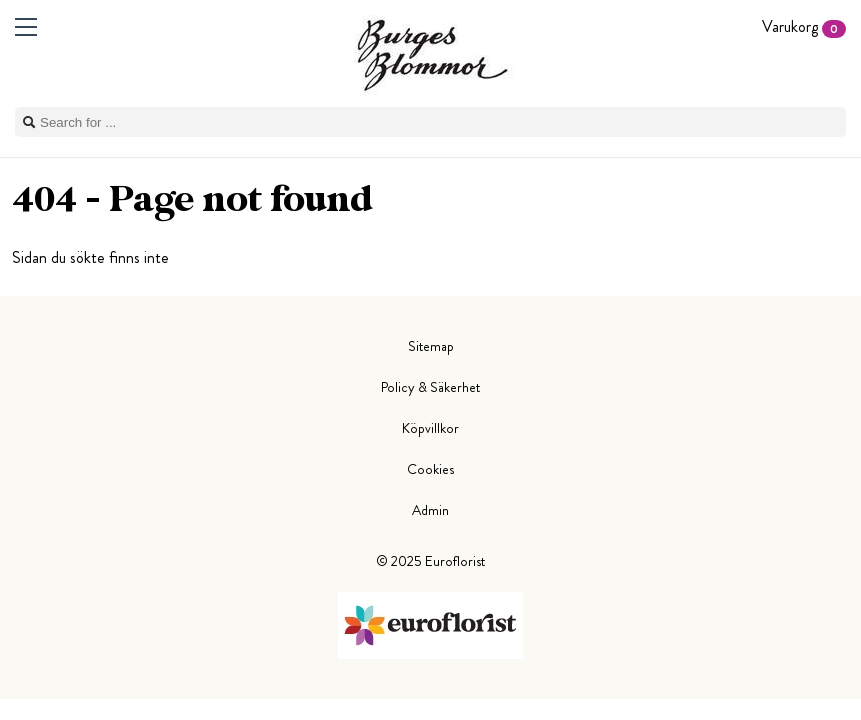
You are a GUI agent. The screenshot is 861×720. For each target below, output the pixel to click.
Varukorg (804, 26)
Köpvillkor (430, 428)
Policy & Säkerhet (430, 387)
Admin (430, 510)
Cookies (430, 469)
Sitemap (431, 346)
